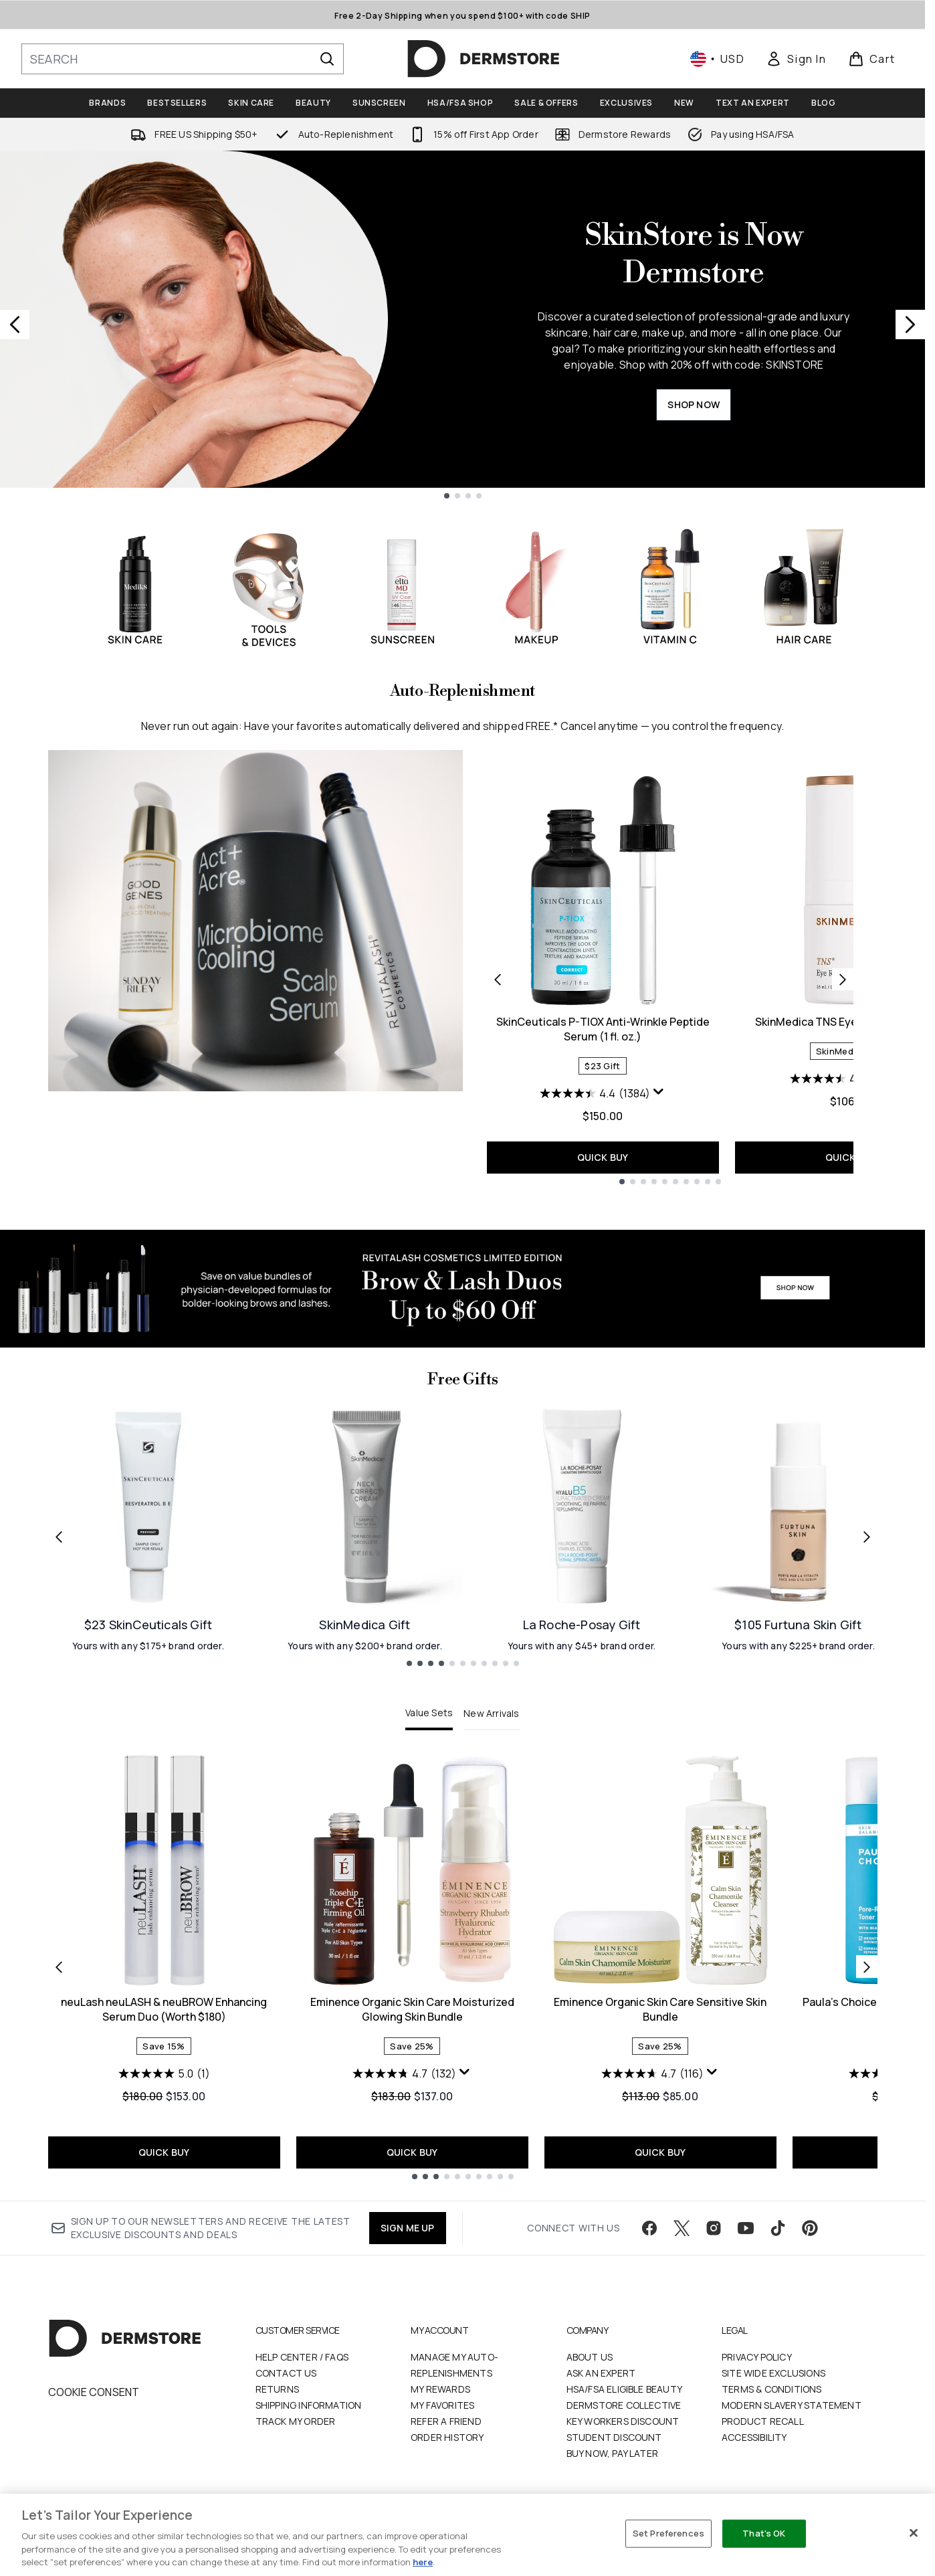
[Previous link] (59, 1536)
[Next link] (866, 1536)
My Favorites (442, 2405)
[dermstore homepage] (483, 59)
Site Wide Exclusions (773, 2373)
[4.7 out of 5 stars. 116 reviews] (652, 2073)
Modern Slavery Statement (791, 2405)
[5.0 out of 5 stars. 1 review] (164, 2073)
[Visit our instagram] (714, 2228)
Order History (447, 2437)
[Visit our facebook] (649, 2228)
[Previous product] (497, 979)
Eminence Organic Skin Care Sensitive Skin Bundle (660, 2009)
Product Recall (763, 2421)
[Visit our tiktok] (778, 2228)
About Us (589, 2357)
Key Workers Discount (623, 2421)
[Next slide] (910, 324)
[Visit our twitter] (681, 2228)
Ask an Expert (601, 2373)
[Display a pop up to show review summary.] (658, 1092)
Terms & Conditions (772, 2389)
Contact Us (286, 2373)
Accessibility (754, 2437)
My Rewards (440, 2389)
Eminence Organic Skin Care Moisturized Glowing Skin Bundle (412, 2009)
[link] (796, 58)
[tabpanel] (462, 1966)
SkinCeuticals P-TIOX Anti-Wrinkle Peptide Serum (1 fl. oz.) (603, 1029)
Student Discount (614, 2437)
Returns (277, 2389)
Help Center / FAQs (302, 2357)
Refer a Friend (446, 2421)
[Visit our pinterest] (810, 2228)
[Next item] (866, 1967)
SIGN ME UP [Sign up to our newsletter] (408, 2227)
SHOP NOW (693, 404)
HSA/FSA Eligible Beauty (624, 2389)
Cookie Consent (94, 2392)
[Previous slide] (14, 324)
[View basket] (872, 58)
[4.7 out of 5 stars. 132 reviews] (404, 2073)
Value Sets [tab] (429, 1712)
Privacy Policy (757, 2357)
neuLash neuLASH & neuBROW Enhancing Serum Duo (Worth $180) (164, 2009)
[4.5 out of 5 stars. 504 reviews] (843, 1079)
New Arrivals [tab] (491, 1713)
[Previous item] (59, 1967)
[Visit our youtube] (746, 2228)
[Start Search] (327, 59)
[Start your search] (182, 59)
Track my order (295, 2421)
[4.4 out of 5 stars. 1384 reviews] (595, 1093)
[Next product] (842, 979)
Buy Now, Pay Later (612, 2453)
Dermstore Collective (624, 2405)
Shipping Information (308, 2405)
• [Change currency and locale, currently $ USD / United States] (717, 59)
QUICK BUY (603, 1157)
